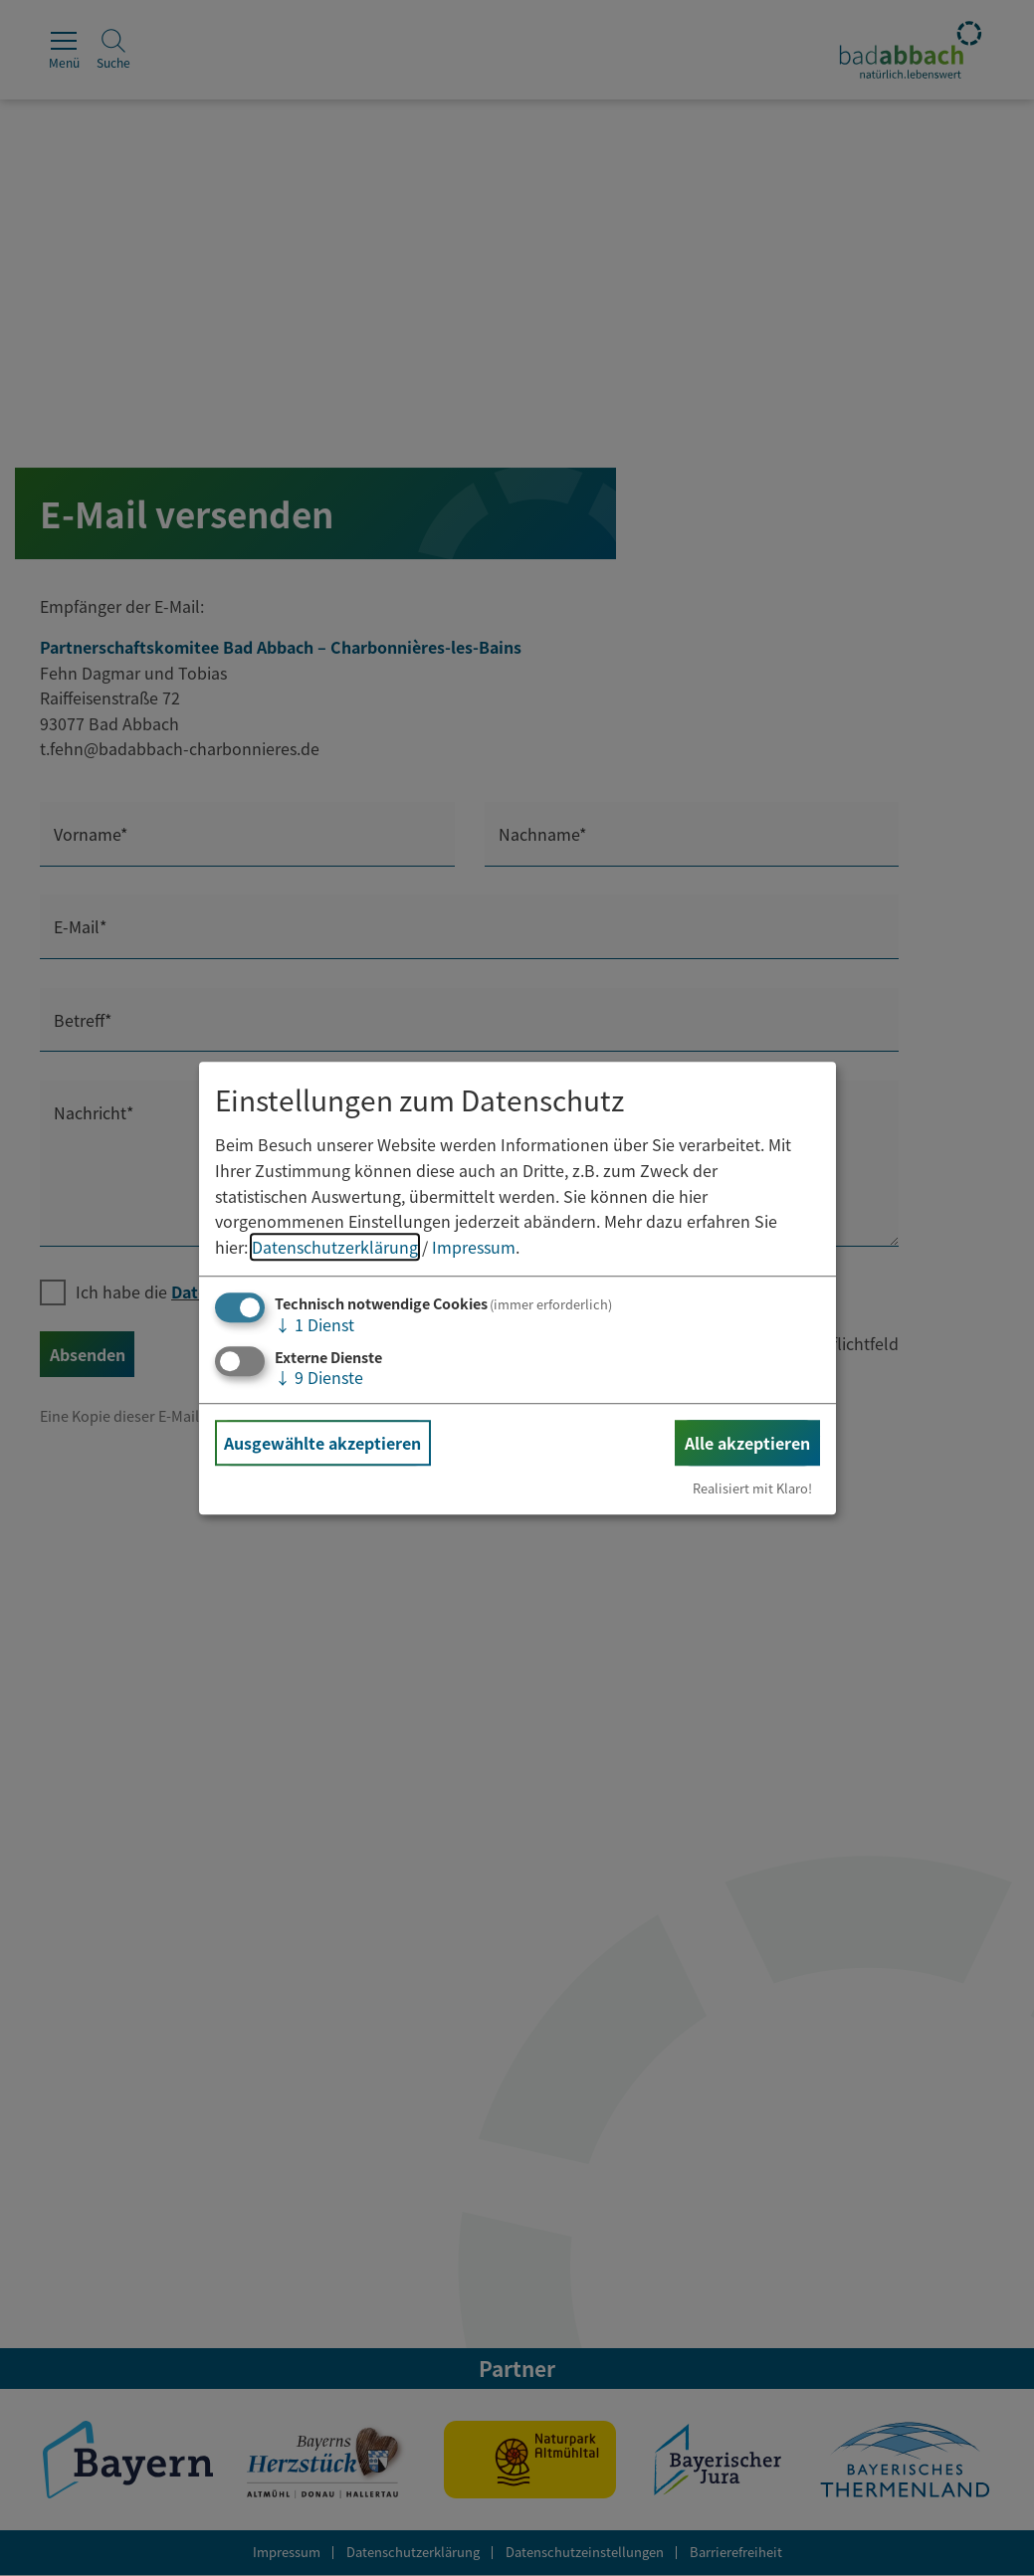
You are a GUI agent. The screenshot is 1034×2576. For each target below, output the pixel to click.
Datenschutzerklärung (335, 1247)
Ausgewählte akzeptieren (322, 1443)
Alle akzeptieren (747, 1443)
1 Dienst (314, 1325)
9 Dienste (319, 1377)
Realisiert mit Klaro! (752, 1488)
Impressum (474, 1247)
